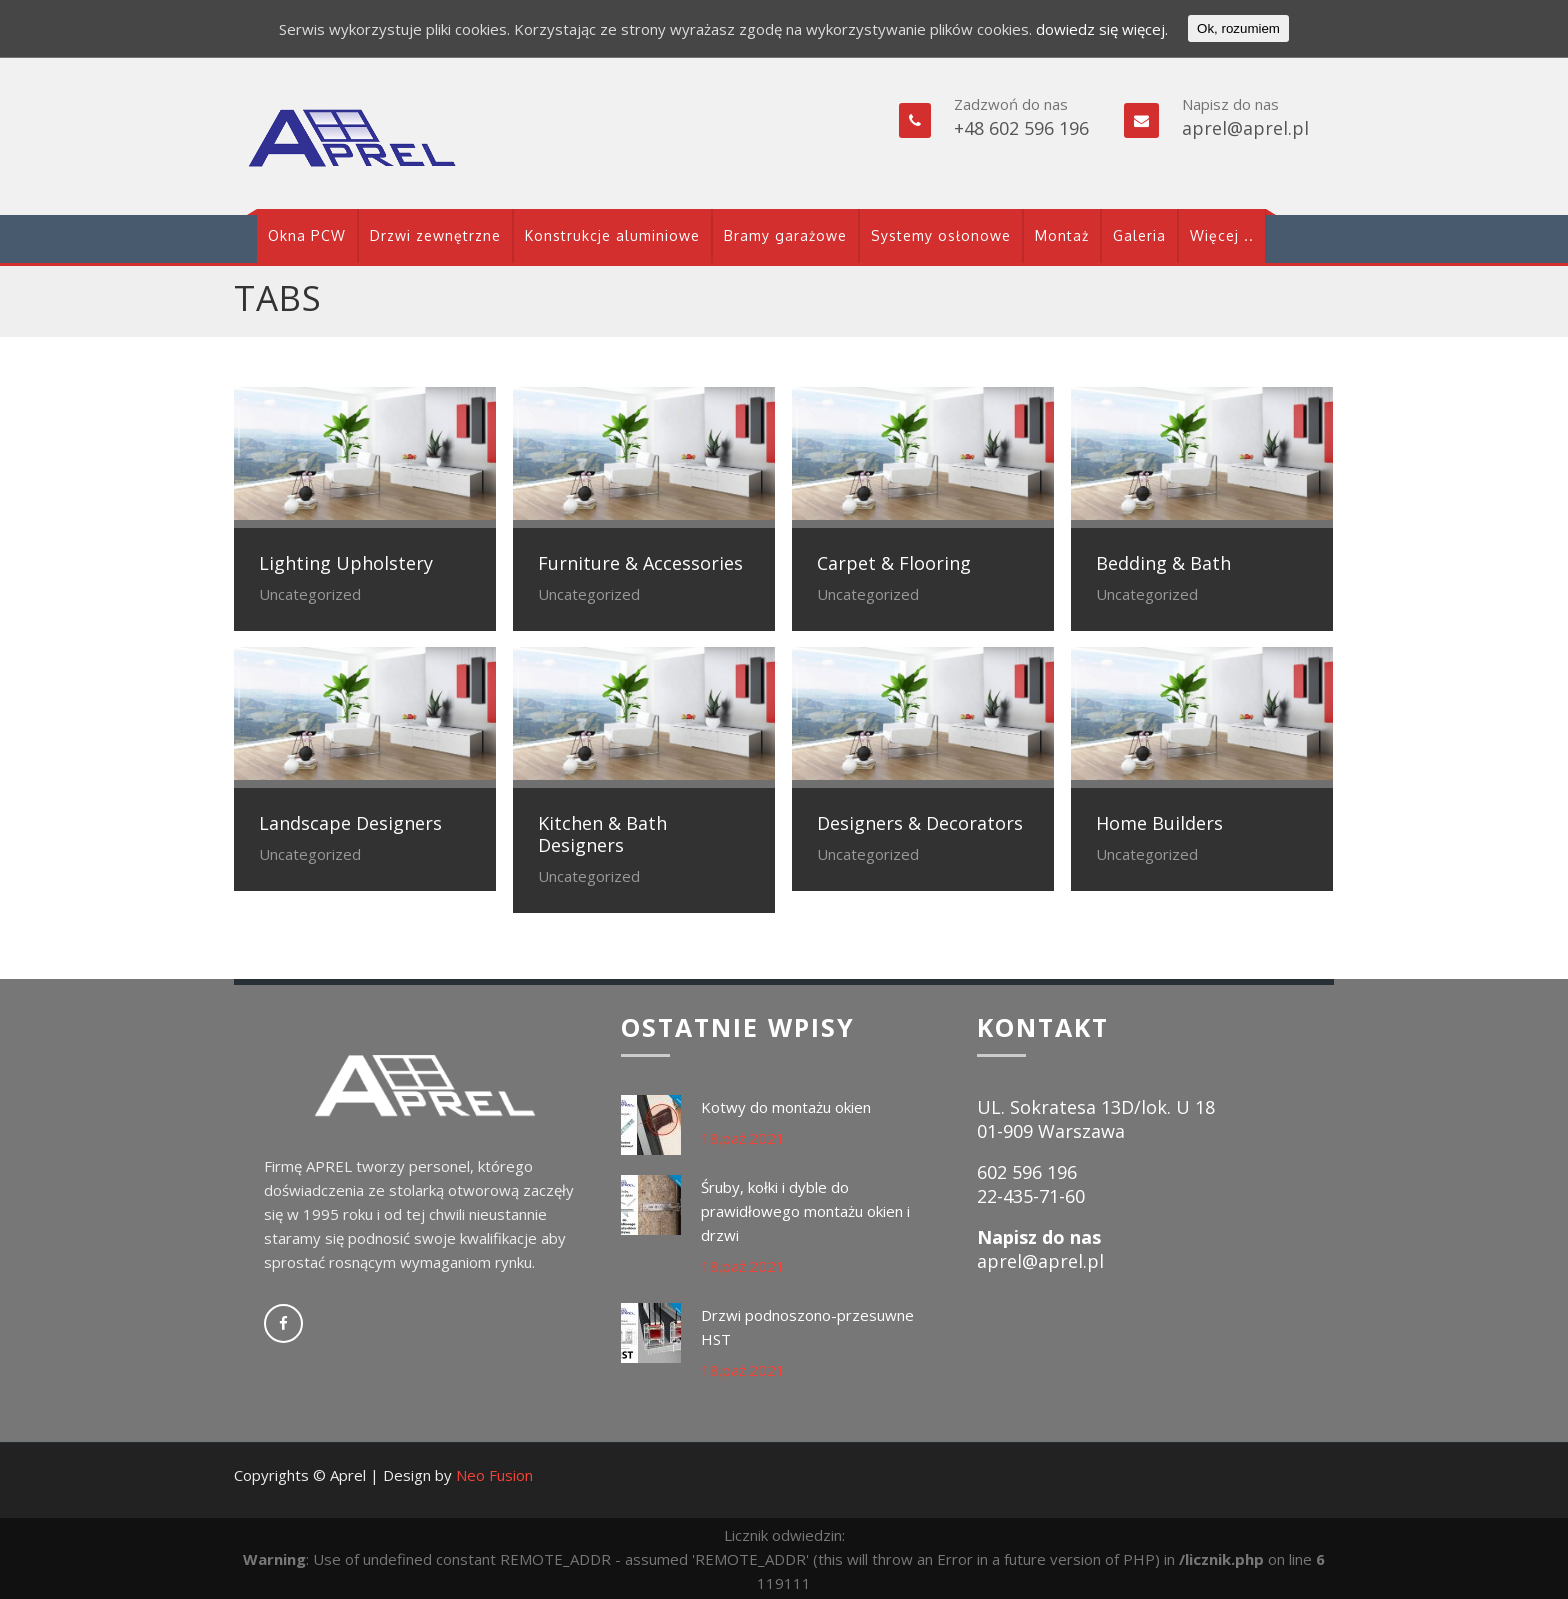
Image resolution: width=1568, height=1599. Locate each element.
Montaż (1062, 235)
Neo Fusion (494, 1475)
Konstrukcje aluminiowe (612, 235)
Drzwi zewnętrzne (435, 235)
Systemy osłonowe (941, 235)
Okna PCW (307, 235)
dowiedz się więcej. (1102, 29)
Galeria (1139, 235)
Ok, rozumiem (1238, 28)
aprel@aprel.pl (1245, 128)
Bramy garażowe (785, 235)
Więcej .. (1222, 235)
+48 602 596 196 (1021, 128)
